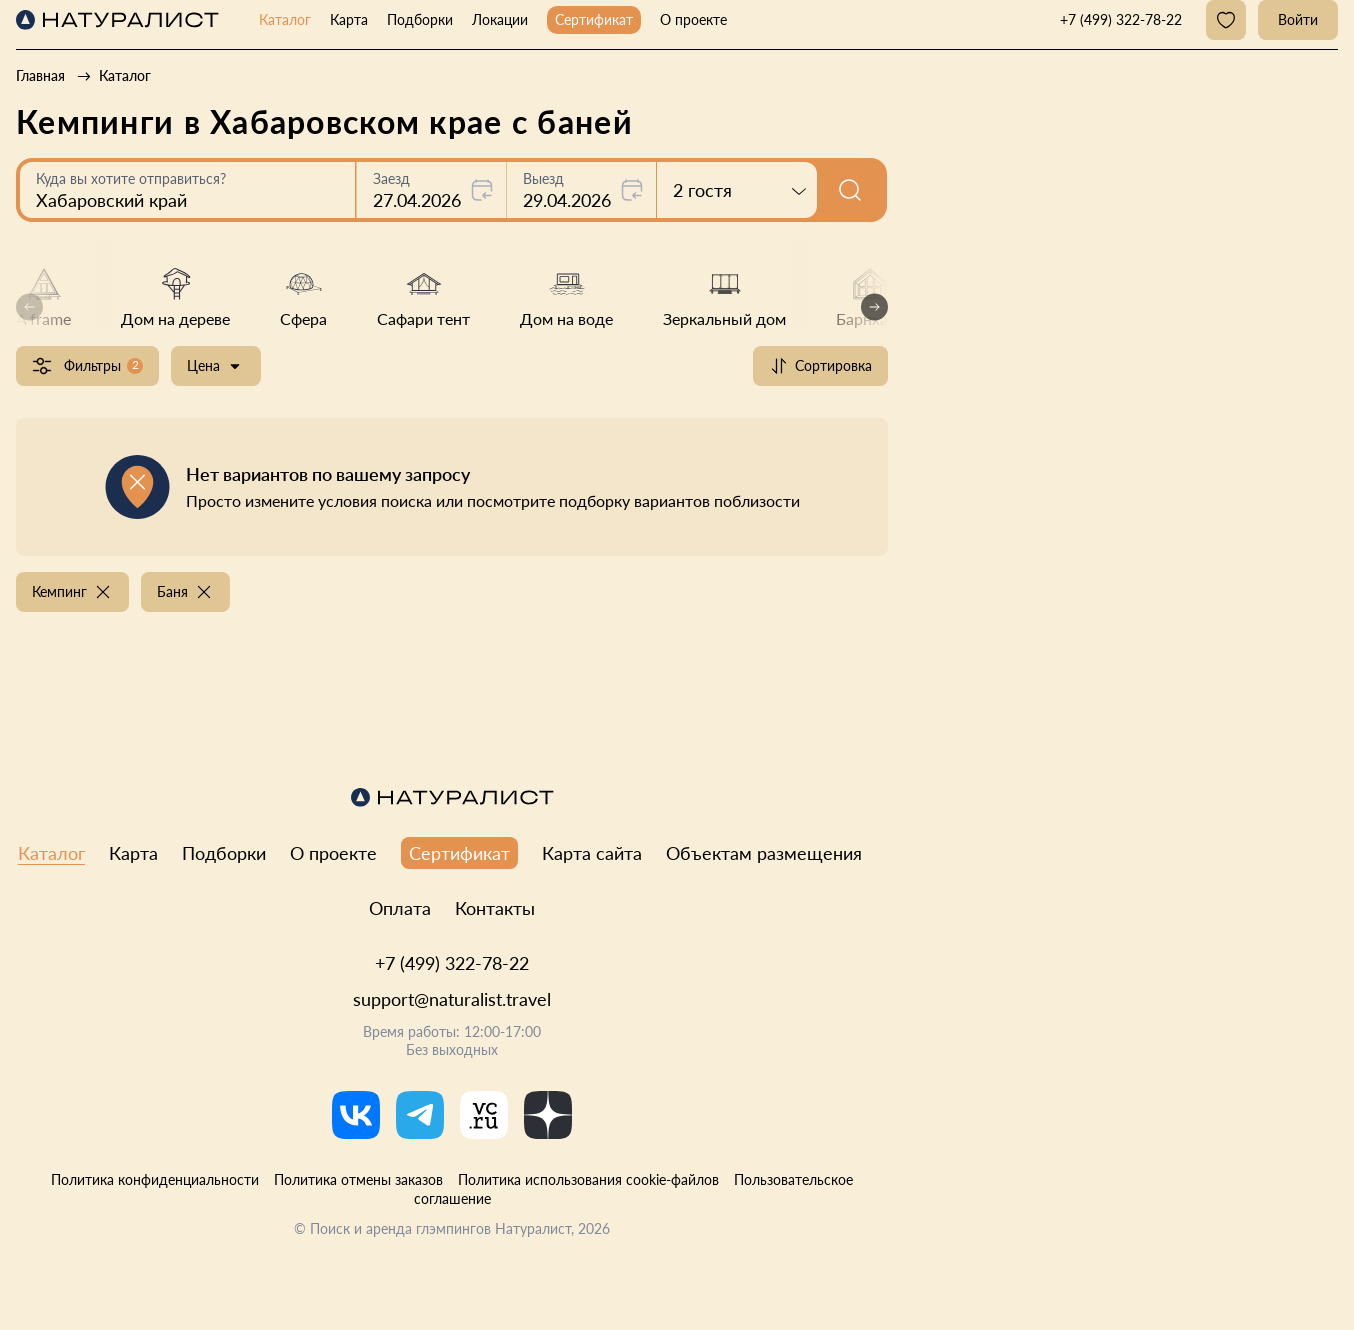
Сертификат (594, 19)
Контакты (495, 908)
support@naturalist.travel (452, 999)
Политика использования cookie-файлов (588, 1179)
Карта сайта (592, 853)
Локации (500, 19)
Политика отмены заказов (358, 1179)
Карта (349, 19)
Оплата (400, 908)
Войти (1298, 19)
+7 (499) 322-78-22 (452, 963)
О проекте (693, 19)
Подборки (420, 19)
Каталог (285, 19)
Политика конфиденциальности (155, 1179)
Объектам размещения (764, 853)
